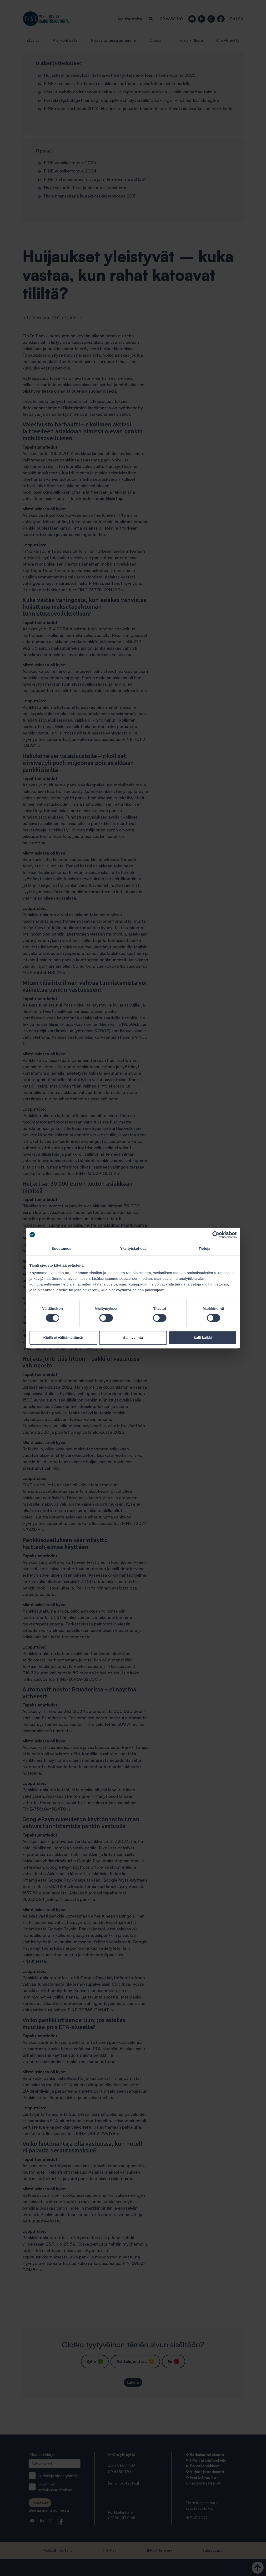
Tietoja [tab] (204, 1248)
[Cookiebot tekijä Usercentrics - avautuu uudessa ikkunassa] (216, 1234)
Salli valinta (133, 1338)
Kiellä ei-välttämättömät (63, 1338)
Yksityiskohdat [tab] (133, 1248)
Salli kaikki (203, 1338)
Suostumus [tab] (61, 1248)
